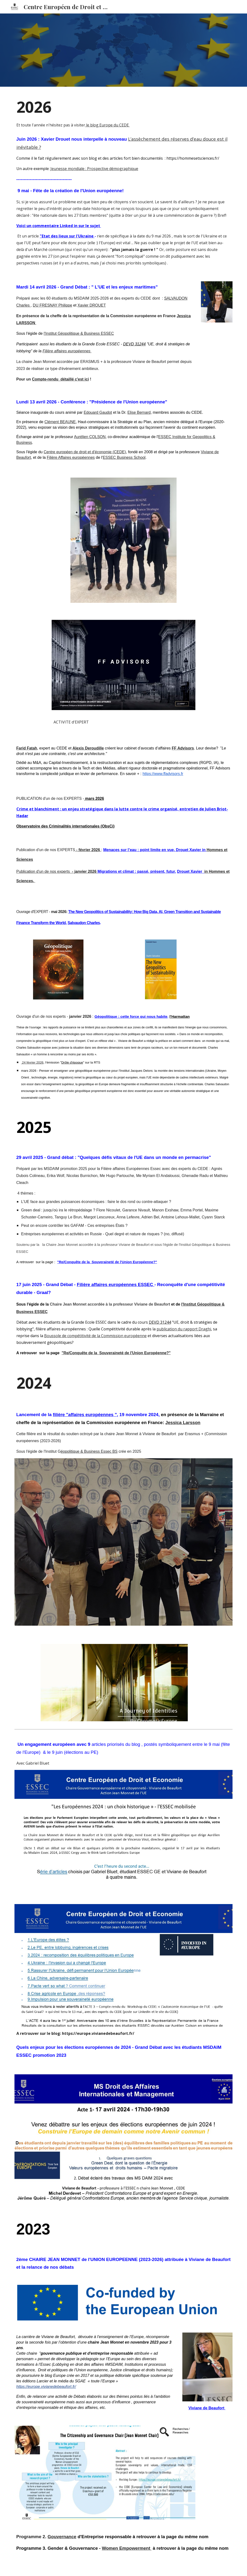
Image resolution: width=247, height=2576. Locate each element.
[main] (123, 112)
